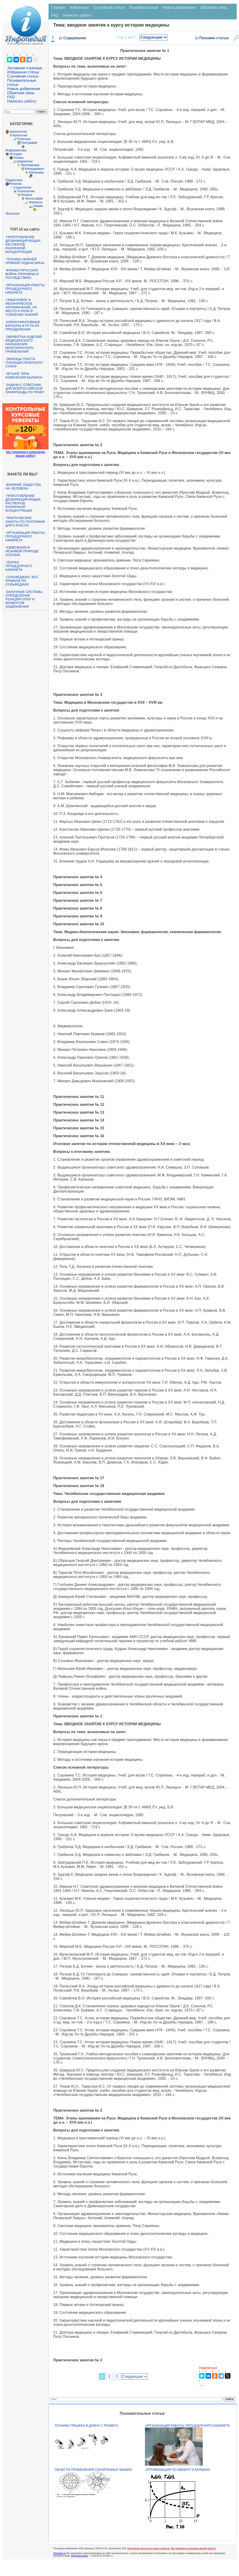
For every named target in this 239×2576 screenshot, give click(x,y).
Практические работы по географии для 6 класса (25, 521)
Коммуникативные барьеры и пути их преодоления (22, 325)
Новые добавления (23, 89)
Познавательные (143, 7)
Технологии (25, 191)
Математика (30, 165)
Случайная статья (22, 76)
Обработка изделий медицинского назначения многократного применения (23, 344)
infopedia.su (59, 2553)
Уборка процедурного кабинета (18, 565)
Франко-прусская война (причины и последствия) (21, 274)
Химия (38, 206)
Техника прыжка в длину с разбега (86, 2425)
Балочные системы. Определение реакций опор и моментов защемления (24, 599)
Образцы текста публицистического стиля (24, 362)
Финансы (36, 202)
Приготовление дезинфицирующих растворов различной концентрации (23, 244)
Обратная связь (20, 93)
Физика (26, 195)
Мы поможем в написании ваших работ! (25, 453)
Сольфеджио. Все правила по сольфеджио (21, 580)
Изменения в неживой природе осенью (22, 551)
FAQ (11, 97)
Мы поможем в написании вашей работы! (193, 2548)
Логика (18, 157)
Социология (22, 187)
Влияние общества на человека (23, 486)
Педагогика (13, 180)
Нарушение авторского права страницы (148, 2548)
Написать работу (21, 101)
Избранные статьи (23, 72)
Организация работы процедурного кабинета (25, 288)
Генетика (24, 139)
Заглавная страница (24, 68)
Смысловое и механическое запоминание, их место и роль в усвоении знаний (21, 307)
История (15, 154)
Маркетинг (25, 161)
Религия (15, 184)
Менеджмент (34, 169)
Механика (36, 172)
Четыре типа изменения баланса (23, 375)
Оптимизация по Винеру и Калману (178, 2469)
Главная (58, 7)
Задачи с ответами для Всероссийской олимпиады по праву (24, 388)
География (29, 142)
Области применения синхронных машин (93, 2469)
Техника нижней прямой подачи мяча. (25, 261)
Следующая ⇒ (153, 37)
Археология (18, 131)
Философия (34, 198)
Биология (20, 135)
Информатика (15, 150)
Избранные (79, 7)
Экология (12, 213)
